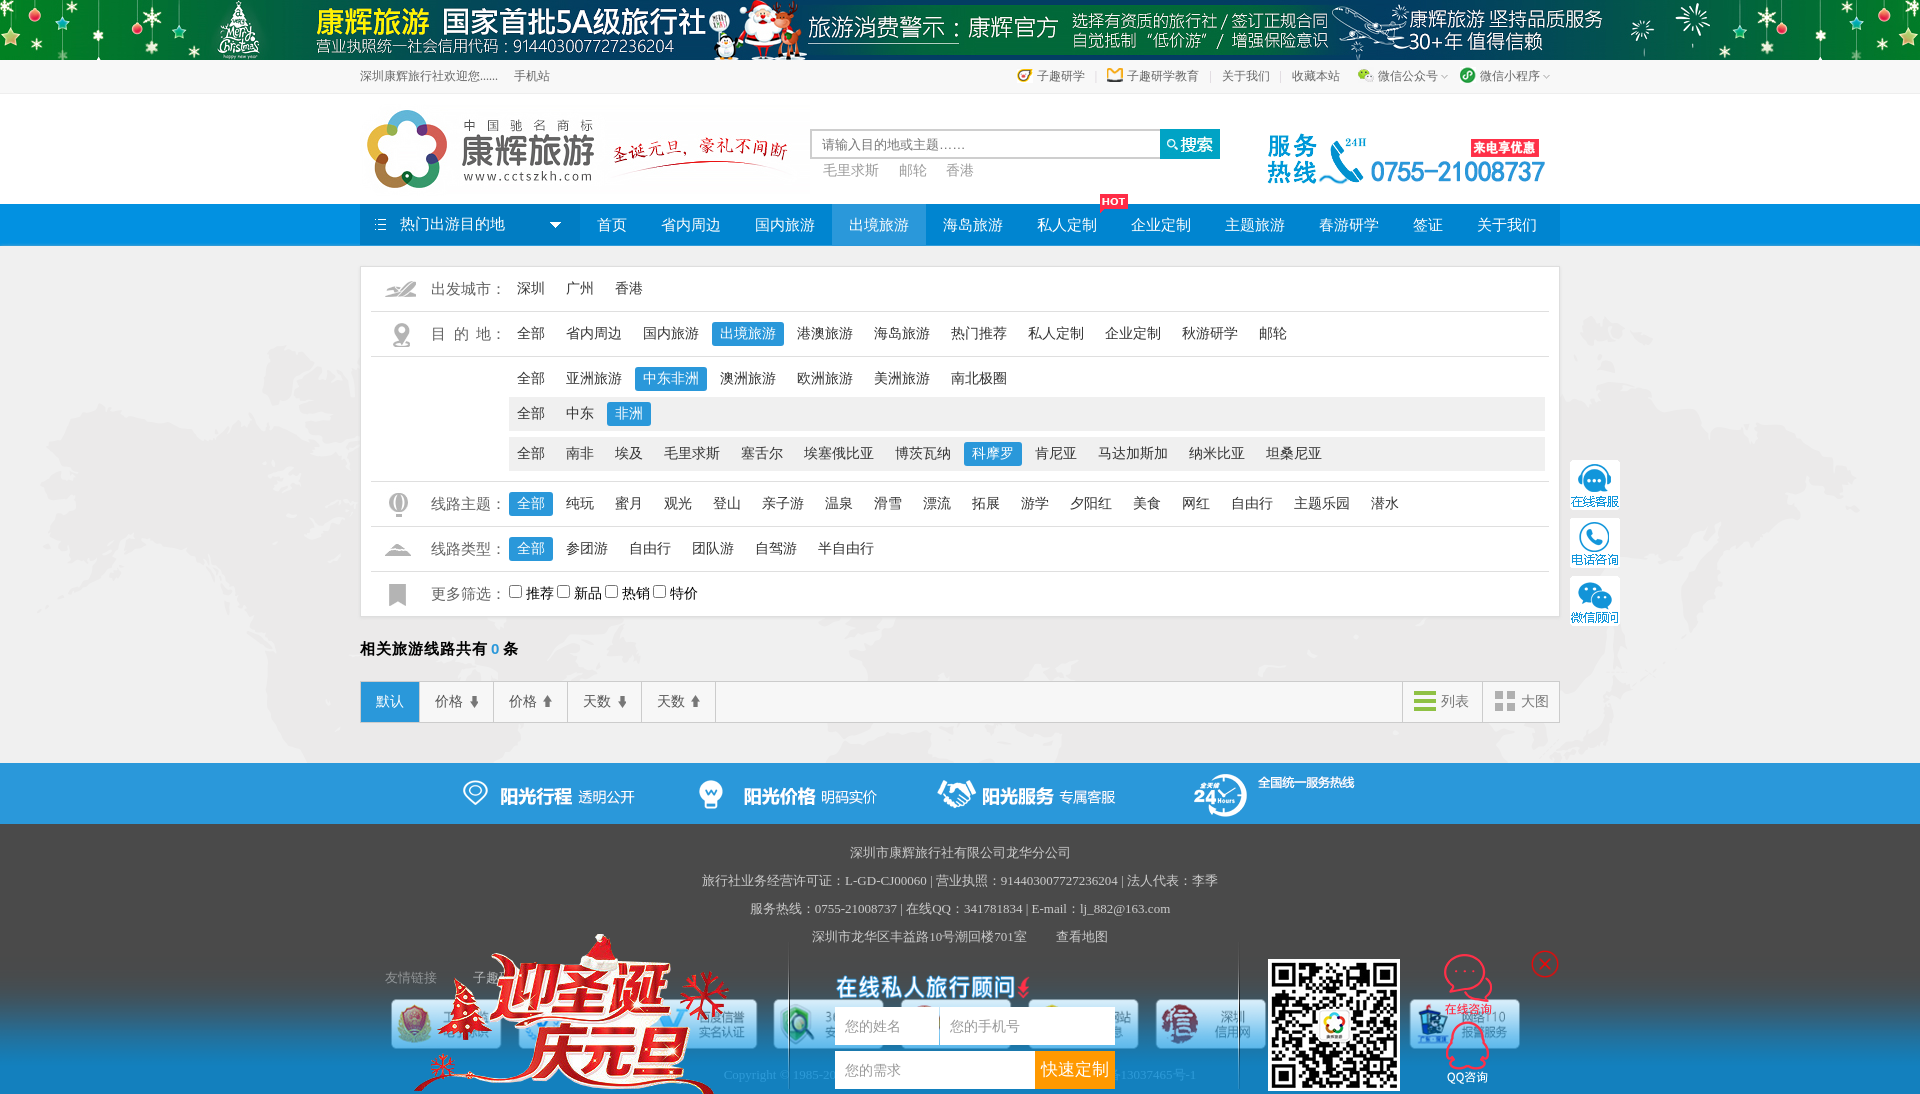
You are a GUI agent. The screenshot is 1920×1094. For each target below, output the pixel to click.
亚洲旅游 (594, 378)
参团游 (587, 548)
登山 (727, 503)
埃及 (629, 453)
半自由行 (846, 548)
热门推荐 (979, 333)
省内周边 (691, 225)
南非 (580, 453)
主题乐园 (1322, 503)
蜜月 (629, 503)
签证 (1428, 225)
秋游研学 (1210, 333)
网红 (1196, 503)
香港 (960, 170)
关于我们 (1246, 76)
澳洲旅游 (748, 378)
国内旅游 (785, 225)
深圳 (531, 288)
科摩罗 (993, 453)
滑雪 (888, 503)
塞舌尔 (762, 453)
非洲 (629, 413)
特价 (684, 593)
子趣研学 (1061, 76)
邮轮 (913, 170)
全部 (531, 333)
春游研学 (1349, 225)
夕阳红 (1091, 503)
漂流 (937, 503)
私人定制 (1075, 218)
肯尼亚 (1056, 453)
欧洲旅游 (825, 378)
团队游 (713, 548)
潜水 (1385, 503)
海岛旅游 (973, 225)
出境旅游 (879, 225)
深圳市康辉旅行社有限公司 (928, 852)
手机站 (532, 76)
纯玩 (580, 503)
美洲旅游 (902, 378)
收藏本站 (1316, 76)
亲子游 (783, 503)
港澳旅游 (825, 333)
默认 (390, 701)
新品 (588, 593)
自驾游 (776, 548)
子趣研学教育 (1163, 76)
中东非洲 (671, 378)
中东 (580, 413)
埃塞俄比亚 (839, 453)
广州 (580, 288)
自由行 (1252, 503)
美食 (1147, 503)
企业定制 (1161, 225)
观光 (678, 503)
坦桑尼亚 (1294, 453)
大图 (1521, 702)
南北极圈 (979, 378)
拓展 (986, 503)
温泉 (839, 503)
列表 (1441, 702)
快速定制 (1075, 1069)
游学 (1035, 503)
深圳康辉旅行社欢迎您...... (429, 76)
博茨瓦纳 (923, 453)
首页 (612, 225)
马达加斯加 (1133, 453)
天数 (604, 702)
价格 (456, 702)
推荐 (540, 593)
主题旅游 (1255, 225)
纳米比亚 (1217, 453)
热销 (636, 593)
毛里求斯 (851, 170)
